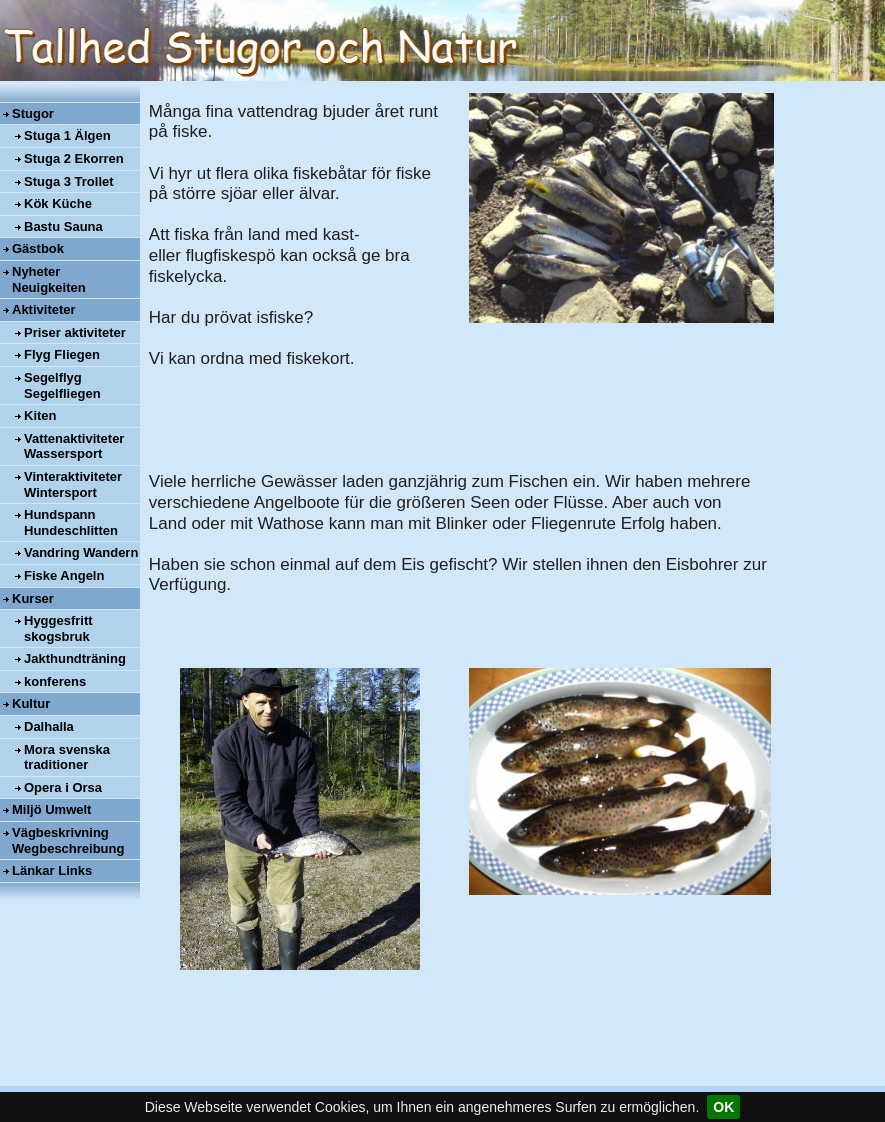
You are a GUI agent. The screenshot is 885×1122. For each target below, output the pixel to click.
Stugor (33, 113)
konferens (55, 681)
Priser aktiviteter (75, 332)
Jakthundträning (75, 658)
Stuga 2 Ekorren (74, 158)
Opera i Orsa (63, 787)
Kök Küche (58, 203)
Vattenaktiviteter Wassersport (74, 446)
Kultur (31, 703)
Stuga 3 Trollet (69, 181)
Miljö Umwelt (51, 809)
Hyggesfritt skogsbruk (58, 628)
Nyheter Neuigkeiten (49, 279)
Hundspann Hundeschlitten (71, 522)
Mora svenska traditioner (67, 757)
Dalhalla (49, 726)
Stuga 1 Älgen (67, 135)
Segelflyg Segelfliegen (62, 385)
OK (723, 1107)
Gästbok (38, 248)
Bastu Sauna (63, 226)
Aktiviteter (44, 309)
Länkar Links (52, 870)
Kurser (33, 598)
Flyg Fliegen (62, 354)
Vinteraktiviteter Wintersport (73, 484)
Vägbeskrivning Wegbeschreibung (68, 840)
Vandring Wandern (81, 552)
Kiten (40, 415)
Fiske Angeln (64, 575)
